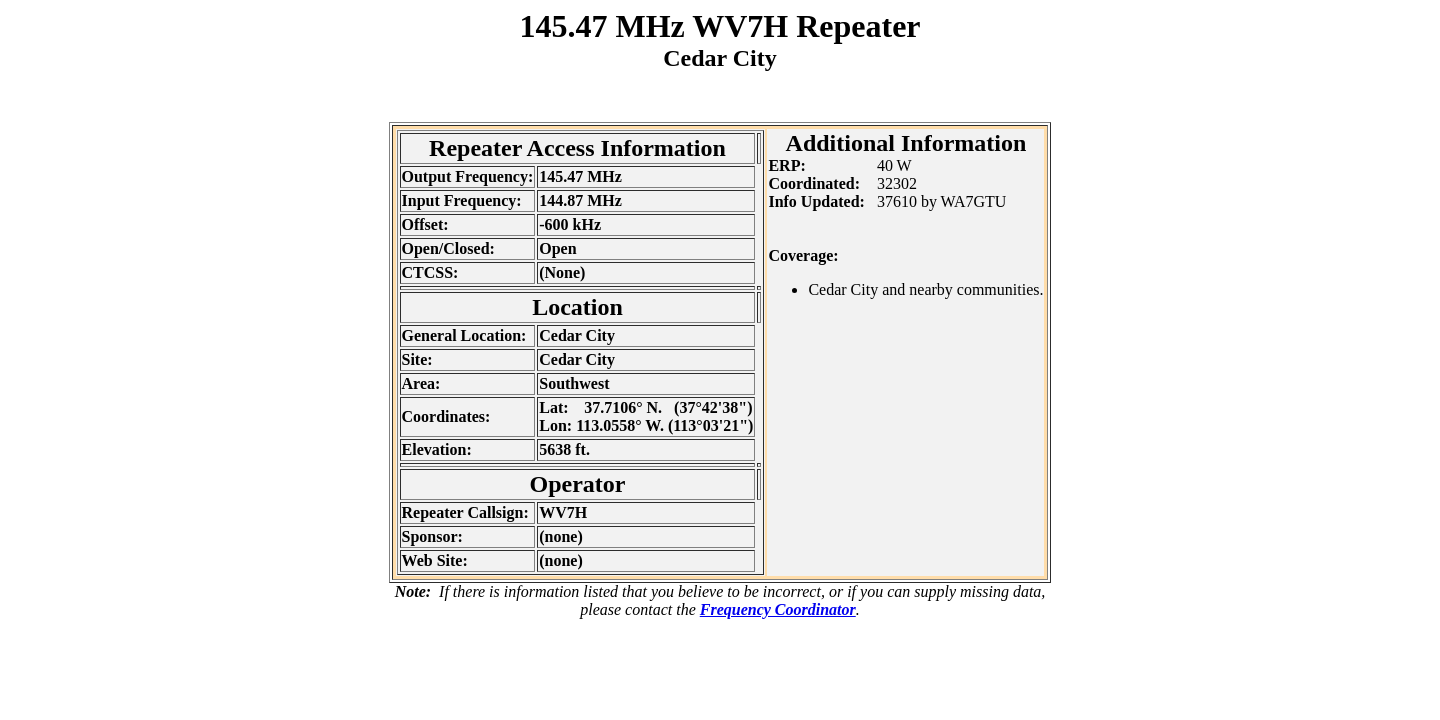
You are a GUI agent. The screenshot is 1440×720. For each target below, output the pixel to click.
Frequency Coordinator (778, 609)
